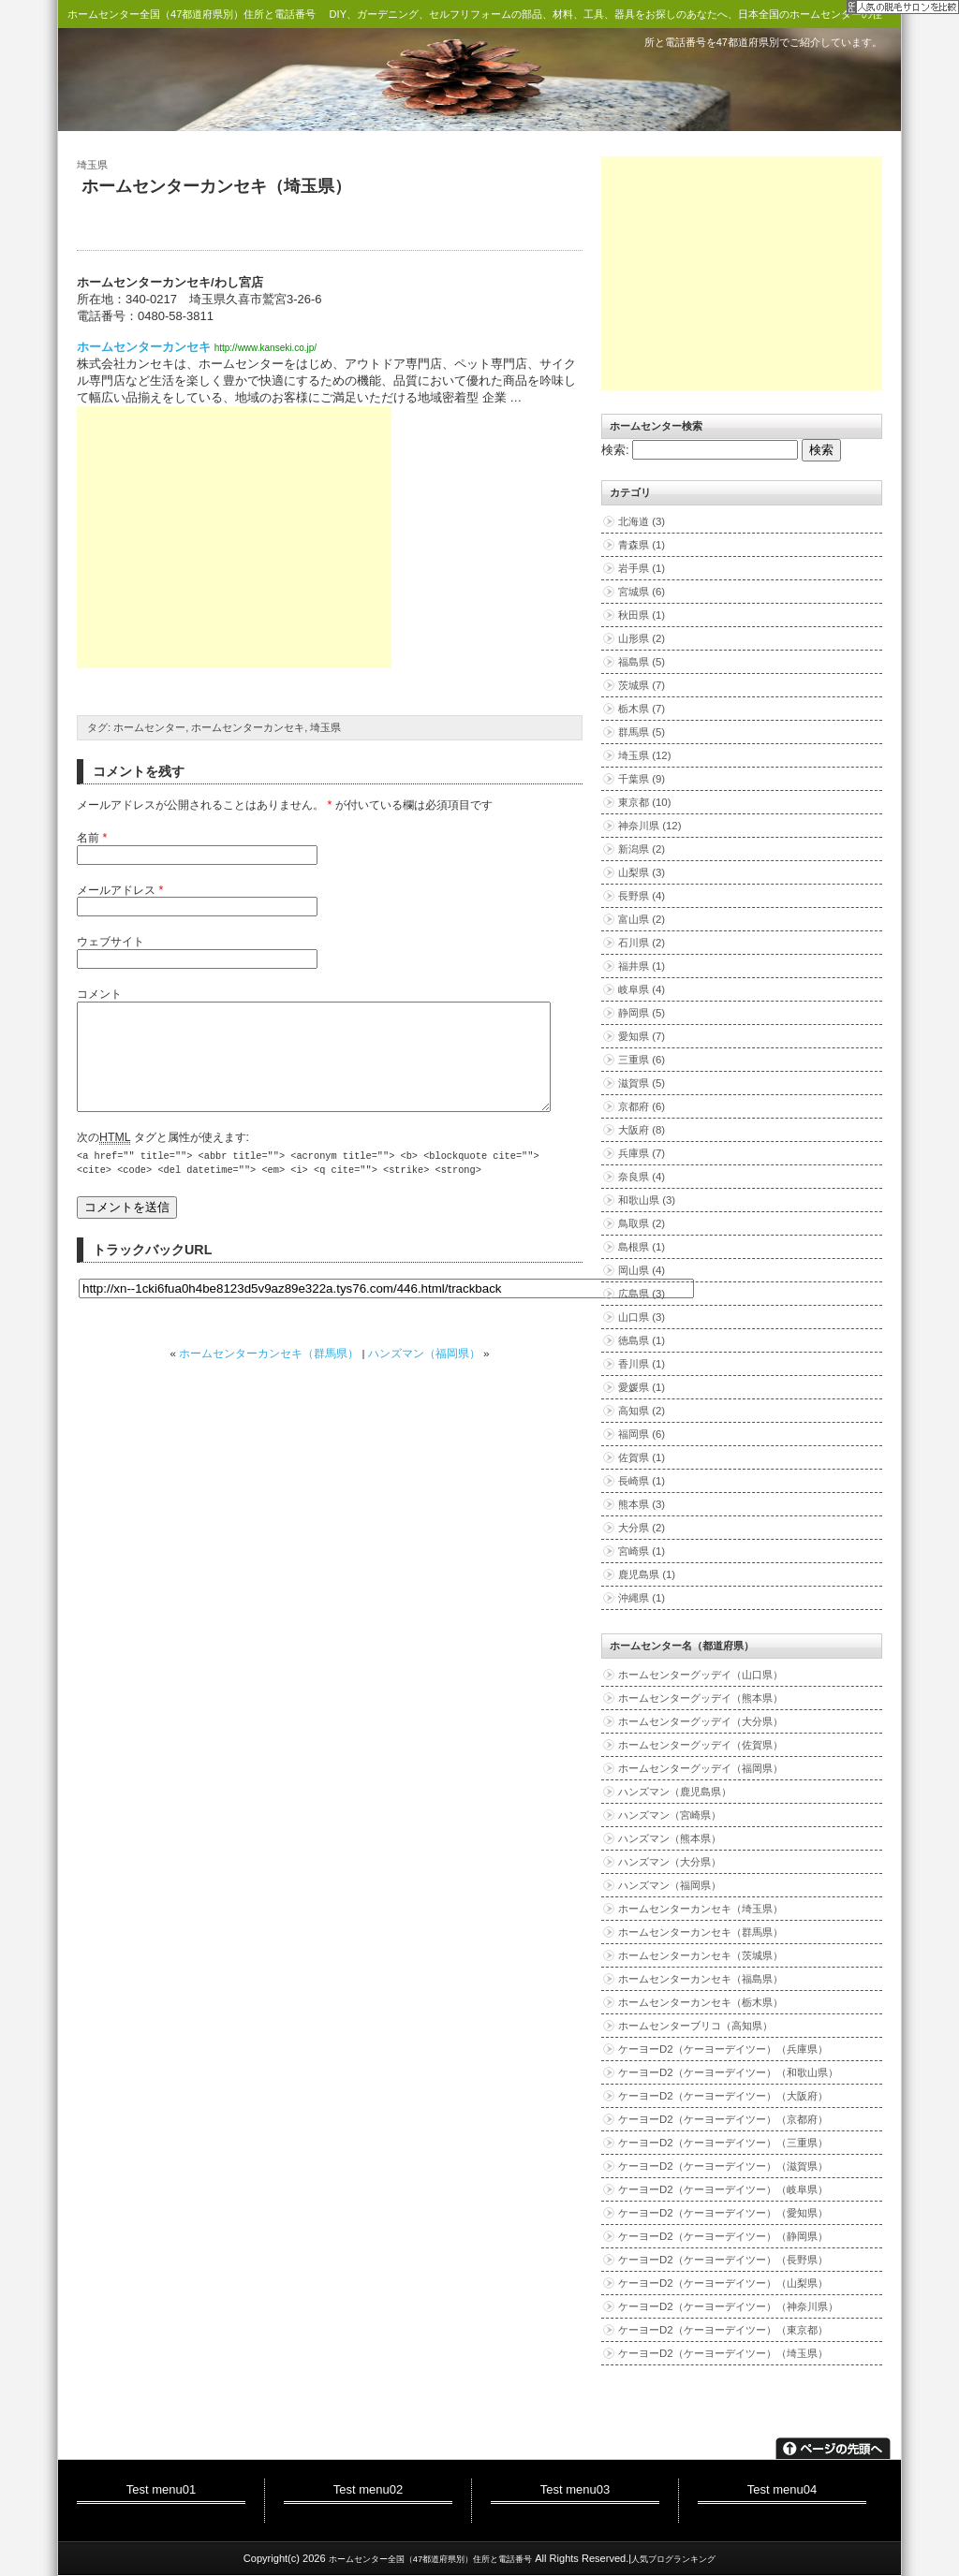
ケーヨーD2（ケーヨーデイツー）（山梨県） (723, 2283)
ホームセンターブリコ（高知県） (695, 2025)
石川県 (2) (641, 942)
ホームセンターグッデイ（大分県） (700, 1721)
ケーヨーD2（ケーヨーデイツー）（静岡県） (723, 2236)
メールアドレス (116, 890)
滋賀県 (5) (641, 1083)
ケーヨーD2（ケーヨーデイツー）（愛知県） (723, 2212)
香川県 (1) (641, 1363)
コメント (99, 994)
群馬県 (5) (641, 732)
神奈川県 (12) (650, 825)
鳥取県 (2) (641, 1223)
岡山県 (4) (641, 1270)
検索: (615, 450)
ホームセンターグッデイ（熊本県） (700, 1698)
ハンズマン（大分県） (669, 1861)
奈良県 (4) (641, 1176)
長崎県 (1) (641, 1480)
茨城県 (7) (641, 685)
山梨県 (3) (641, 872)
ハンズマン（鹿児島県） (674, 1791)
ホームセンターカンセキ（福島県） (700, 1978)
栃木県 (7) (641, 708)
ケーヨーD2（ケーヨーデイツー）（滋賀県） (723, 2166)
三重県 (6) (641, 1059)
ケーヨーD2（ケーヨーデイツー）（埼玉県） (723, 2353)
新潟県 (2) (641, 849)
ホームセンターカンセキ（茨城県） (700, 1955)
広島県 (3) (641, 1293)
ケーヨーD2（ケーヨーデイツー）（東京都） (723, 2329)
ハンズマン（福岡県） (424, 1375)
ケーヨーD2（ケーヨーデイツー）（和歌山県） (728, 2072)
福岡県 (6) (641, 1434)
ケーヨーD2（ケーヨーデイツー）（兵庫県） (723, 2049)
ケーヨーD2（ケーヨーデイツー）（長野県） (723, 2259)
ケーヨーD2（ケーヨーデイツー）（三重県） (723, 2142)
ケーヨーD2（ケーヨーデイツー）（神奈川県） (728, 2306)
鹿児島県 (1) (646, 1574)
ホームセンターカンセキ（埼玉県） (216, 186)
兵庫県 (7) (641, 1153)
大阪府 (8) (641, 1129)
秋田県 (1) (641, 615)
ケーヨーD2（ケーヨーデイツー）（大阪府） (723, 2095)
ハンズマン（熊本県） (669, 1838)
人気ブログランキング (673, 2559)
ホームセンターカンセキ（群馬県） (269, 1375)
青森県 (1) (641, 544)
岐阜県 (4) (641, 989)
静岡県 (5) (641, 1012)
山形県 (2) (641, 638)
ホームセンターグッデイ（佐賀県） (700, 1744)
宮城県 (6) (641, 591)
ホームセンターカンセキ (144, 347)
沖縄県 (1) (641, 1597)
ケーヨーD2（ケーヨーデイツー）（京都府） (723, 2119)
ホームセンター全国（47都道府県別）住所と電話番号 (191, 14)
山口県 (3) (641, 1317)
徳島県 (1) (641, 1340)
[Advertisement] (234, 537)
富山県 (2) (641, 919)
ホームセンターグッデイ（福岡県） (700, 1768)
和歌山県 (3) (646, 1200)
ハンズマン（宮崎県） (669, 1815)
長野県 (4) (641, 895)
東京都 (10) (644, 802)
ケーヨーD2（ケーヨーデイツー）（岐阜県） (723, 2189)
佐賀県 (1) (641, 1457)
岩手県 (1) (641, 568)
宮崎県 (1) (641, 1551)
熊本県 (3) (641, 1504)
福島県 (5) (641, 661)
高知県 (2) (641, 1410)
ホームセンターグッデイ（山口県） (700, 1674)
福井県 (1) (641, 966)
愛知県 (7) (641, 1036)
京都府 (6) (641, 1106)
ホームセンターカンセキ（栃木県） (700, 2002)
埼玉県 (92, 164)
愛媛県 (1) (641, 1387)
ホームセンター (149, 727)
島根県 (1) (641, 1246)
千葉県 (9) (641, 778)
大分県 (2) (641, 1527)
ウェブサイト (110, 941)
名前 (88, 837)
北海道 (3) (641, 521)
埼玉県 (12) (644, 755)
